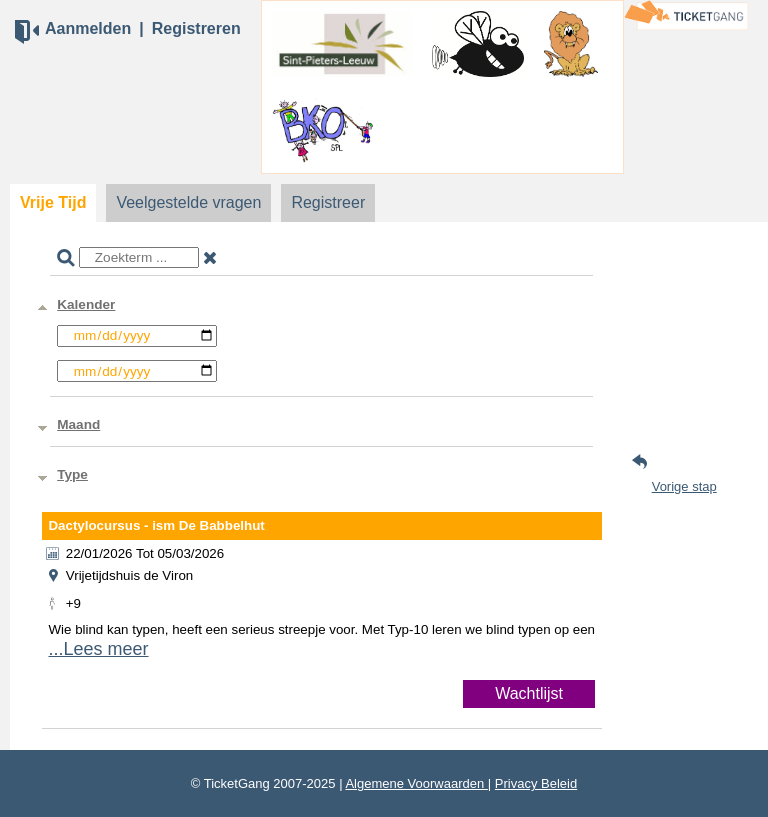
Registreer (328, 202)
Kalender (86, 304)
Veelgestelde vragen (188, 202)
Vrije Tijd (53, 202)
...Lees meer (98, 649)
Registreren (196, 28)
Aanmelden (88, 28)
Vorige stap (684, 486)
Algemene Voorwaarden (416, 783)
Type (72, 474)
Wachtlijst (529, 693)
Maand (78, 424)
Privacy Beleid (536, 783)
